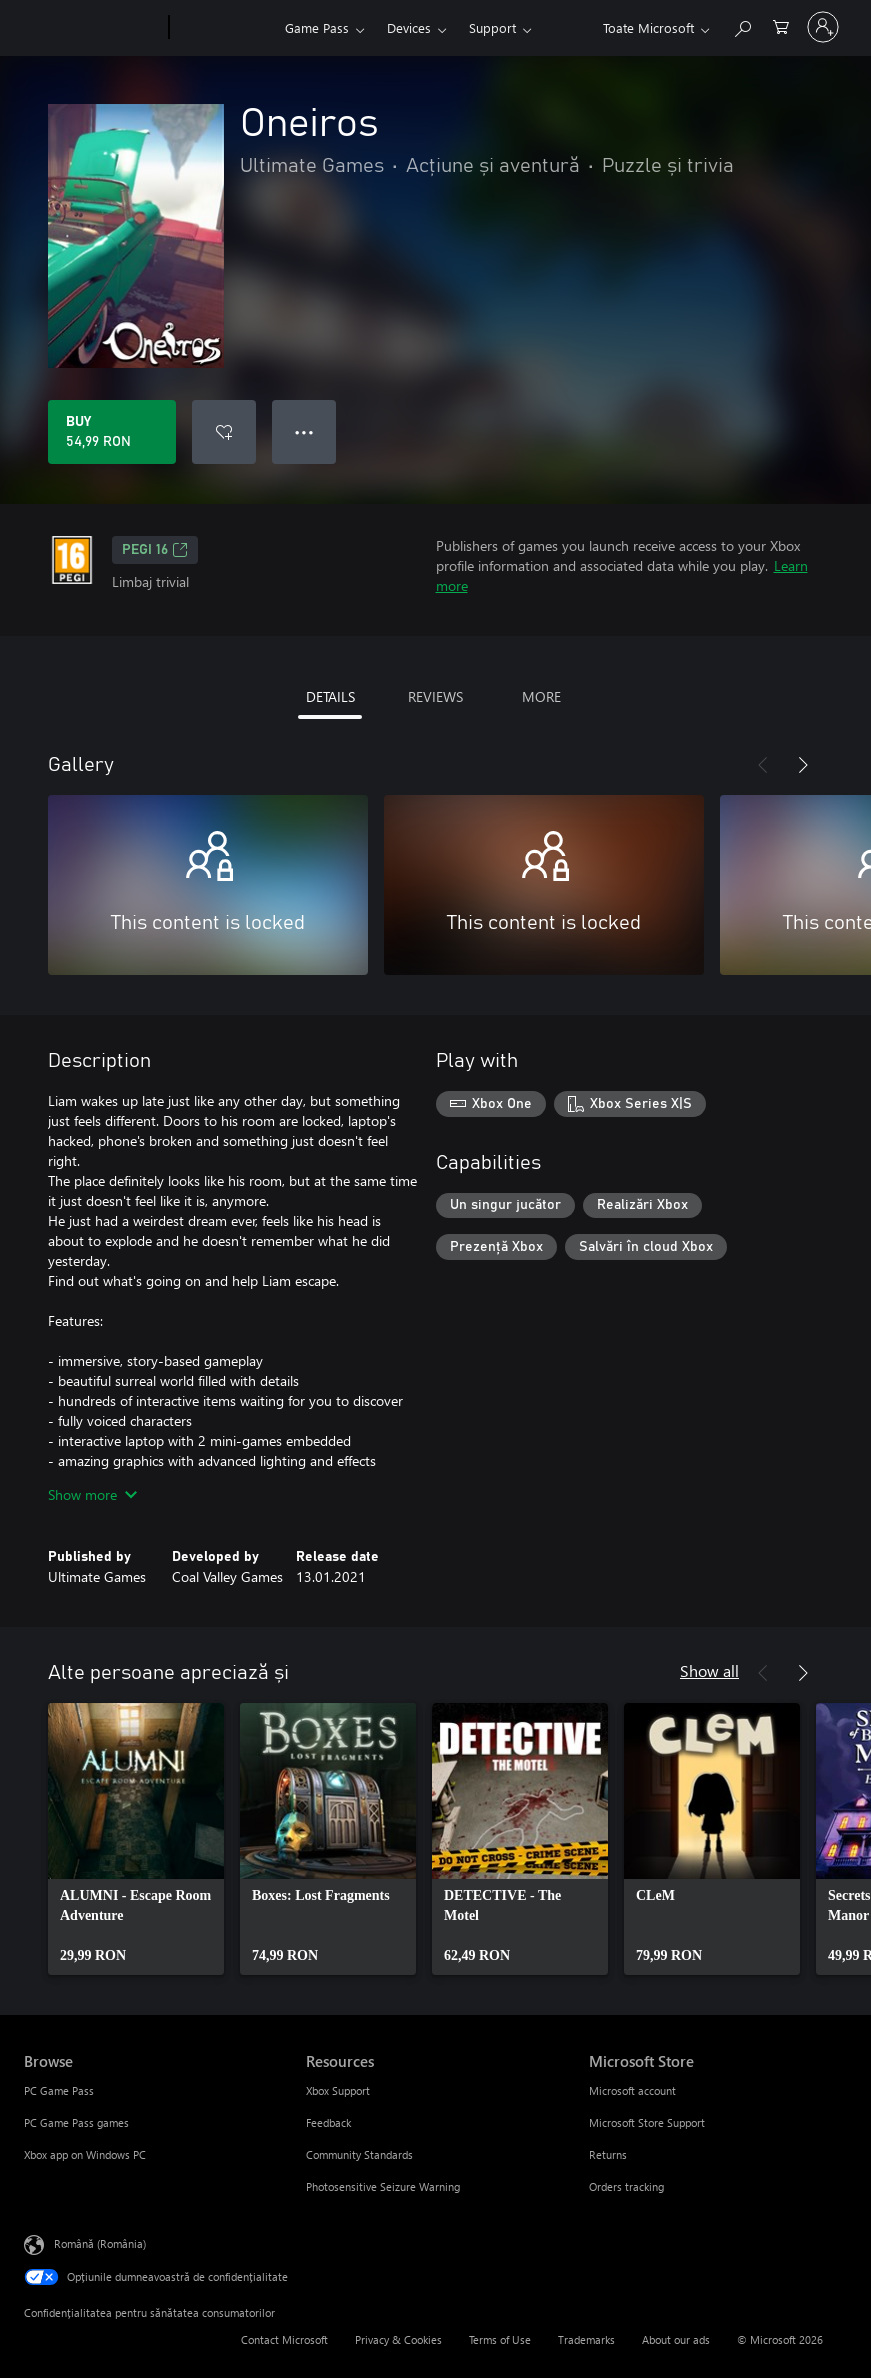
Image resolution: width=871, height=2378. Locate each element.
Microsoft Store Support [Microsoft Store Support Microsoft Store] (647, 2122)
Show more (92, 1494)
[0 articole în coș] (781, 25)
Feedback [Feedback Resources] (328, 2122)
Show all (709, 1670)
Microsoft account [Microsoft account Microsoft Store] (632, 2090)
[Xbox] (224, 28)
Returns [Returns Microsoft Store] (608, 2154)
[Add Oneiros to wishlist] (224, 432)
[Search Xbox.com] (742, 25)
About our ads (676, 2339)
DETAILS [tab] (330, 696)
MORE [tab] (541, 696)
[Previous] (763, 765)
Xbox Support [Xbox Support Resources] (338, 2090)
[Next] (803, 765)
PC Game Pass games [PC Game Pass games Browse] (76, 2122)
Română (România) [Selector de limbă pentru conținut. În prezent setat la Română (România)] (100, 2243)
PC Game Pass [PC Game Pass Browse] (59, 2090)
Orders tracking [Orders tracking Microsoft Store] (626, 2186)
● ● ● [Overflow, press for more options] (304, 431)
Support (492, 27)
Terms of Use (500, 2339)
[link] (136, 1839)
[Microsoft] (92, 28)
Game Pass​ (317, 27)
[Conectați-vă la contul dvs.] (823, 27)
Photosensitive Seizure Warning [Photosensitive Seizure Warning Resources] (383, 2186)
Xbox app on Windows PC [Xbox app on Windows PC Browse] (85, 2154)
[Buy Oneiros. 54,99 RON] (112, 432)
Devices (409, 27)
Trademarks (586, 2339)
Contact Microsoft (284, 2339)
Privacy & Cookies (398, 2339)
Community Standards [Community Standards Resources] (359, 2154)
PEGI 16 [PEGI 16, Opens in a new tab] (155, 550)
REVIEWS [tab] (435, 696)
